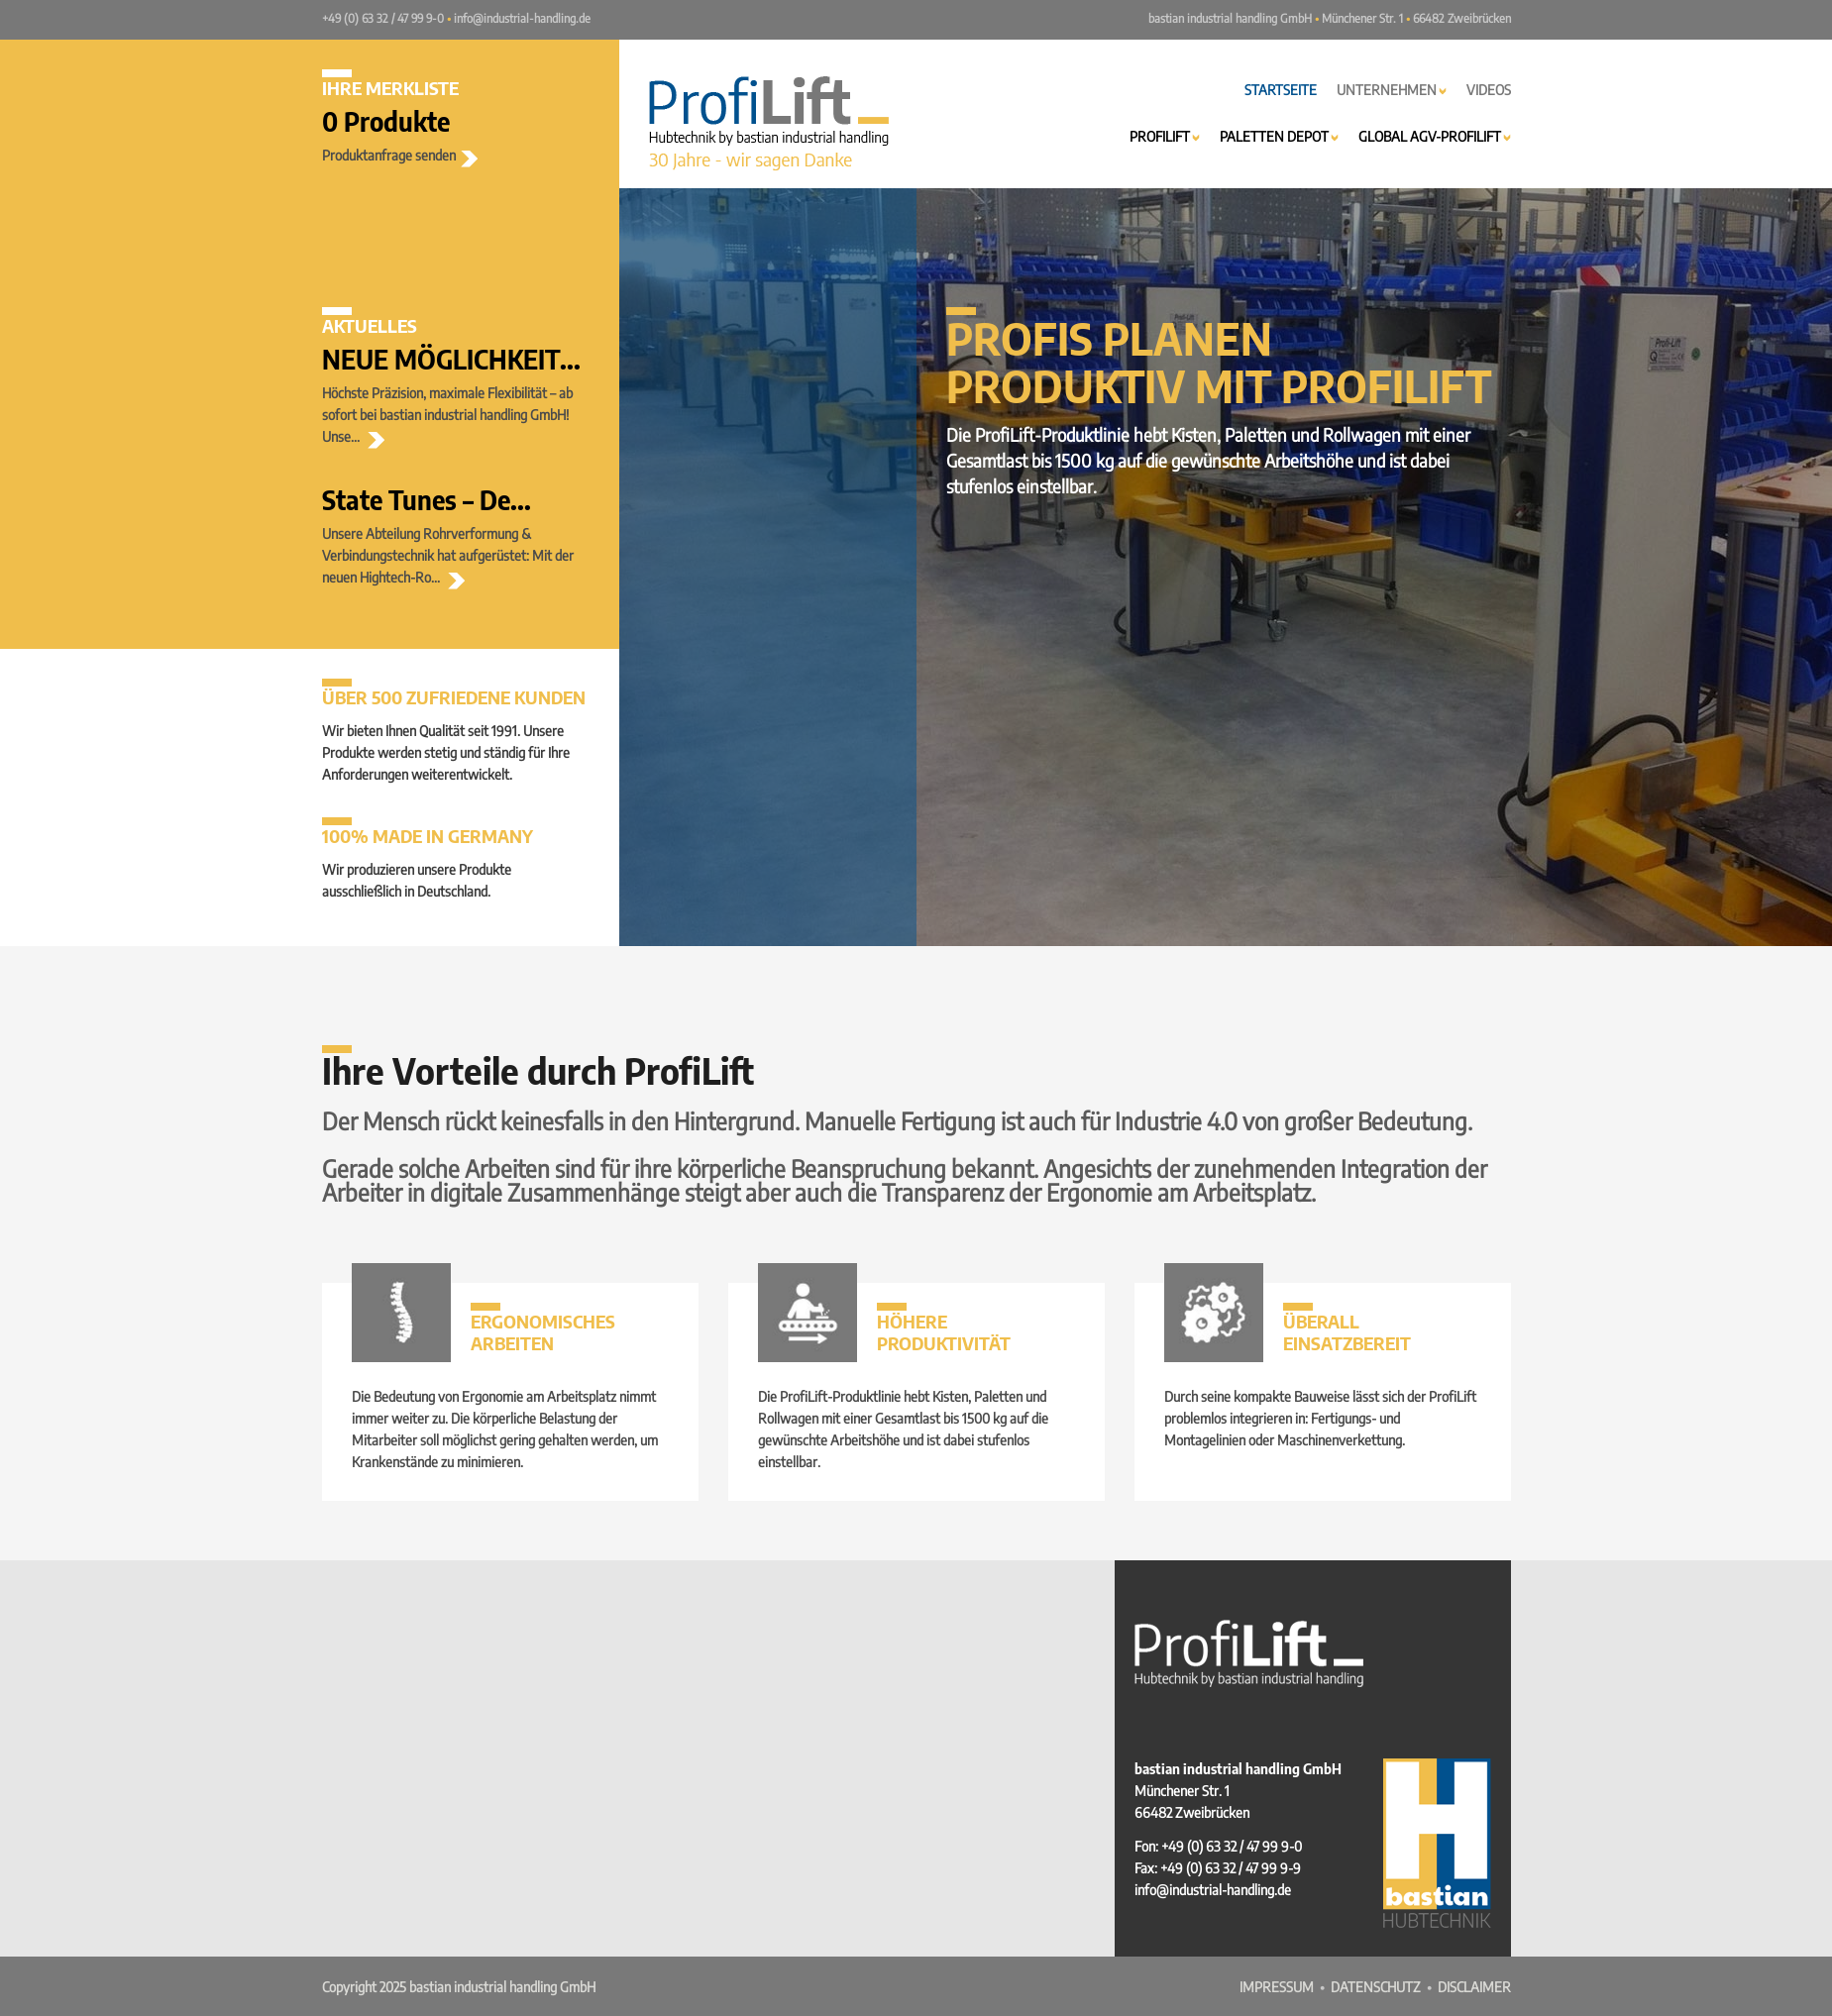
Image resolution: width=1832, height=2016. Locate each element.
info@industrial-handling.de (522, 18)
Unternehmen (1392, 89)
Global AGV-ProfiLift (1434, 136)
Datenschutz (1376, 1986)
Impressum (1276, 1986)
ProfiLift (1165, 136)
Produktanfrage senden (400, 155)
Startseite (1280, 89)
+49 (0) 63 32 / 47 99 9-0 (383, 18)
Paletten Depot (1279, 136)
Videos (1488, 89)
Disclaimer (1474, 1986)
